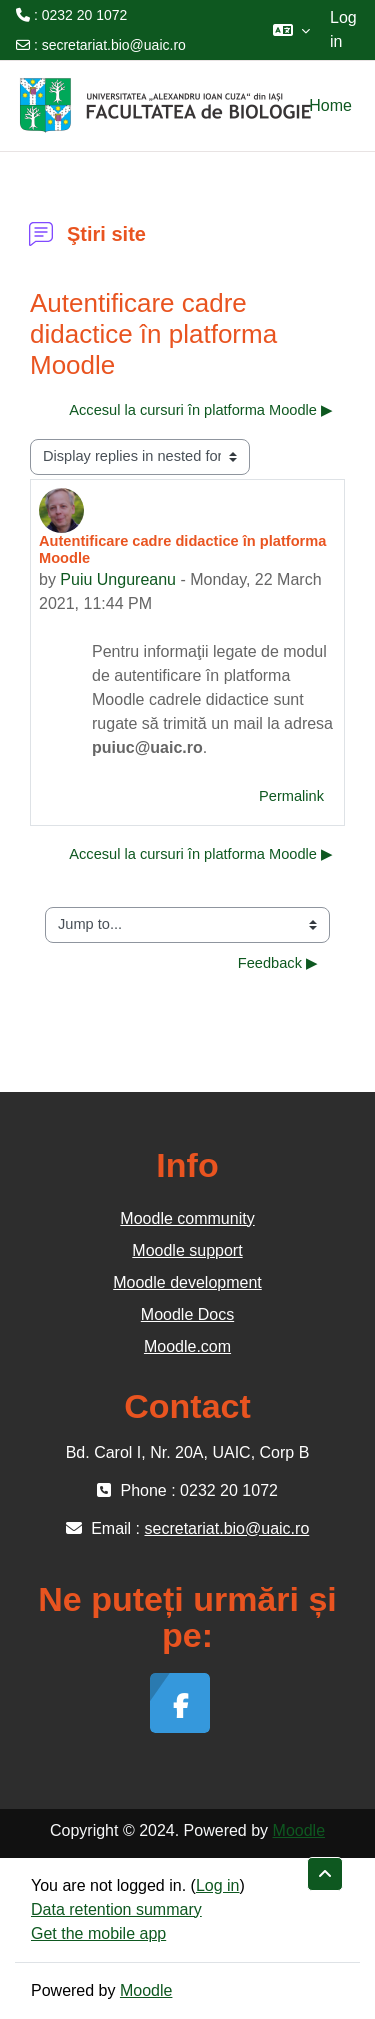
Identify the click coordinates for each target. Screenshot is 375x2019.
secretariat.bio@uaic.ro (114, 45)
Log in (343, 29)
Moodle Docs (187, 1314)
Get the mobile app (98, 1933)
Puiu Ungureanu (118, 579)
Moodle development (187, 1282)
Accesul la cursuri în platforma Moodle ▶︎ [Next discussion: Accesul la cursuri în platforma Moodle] (201, 410)
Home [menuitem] (330, 105)
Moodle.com (187, 1346)
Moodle (299, 1830)
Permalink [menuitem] (291, 796)
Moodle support (187, 1250)
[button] (291, 30)
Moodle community (187, 1218)
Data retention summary (116, 1909)
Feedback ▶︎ (278, 963)
